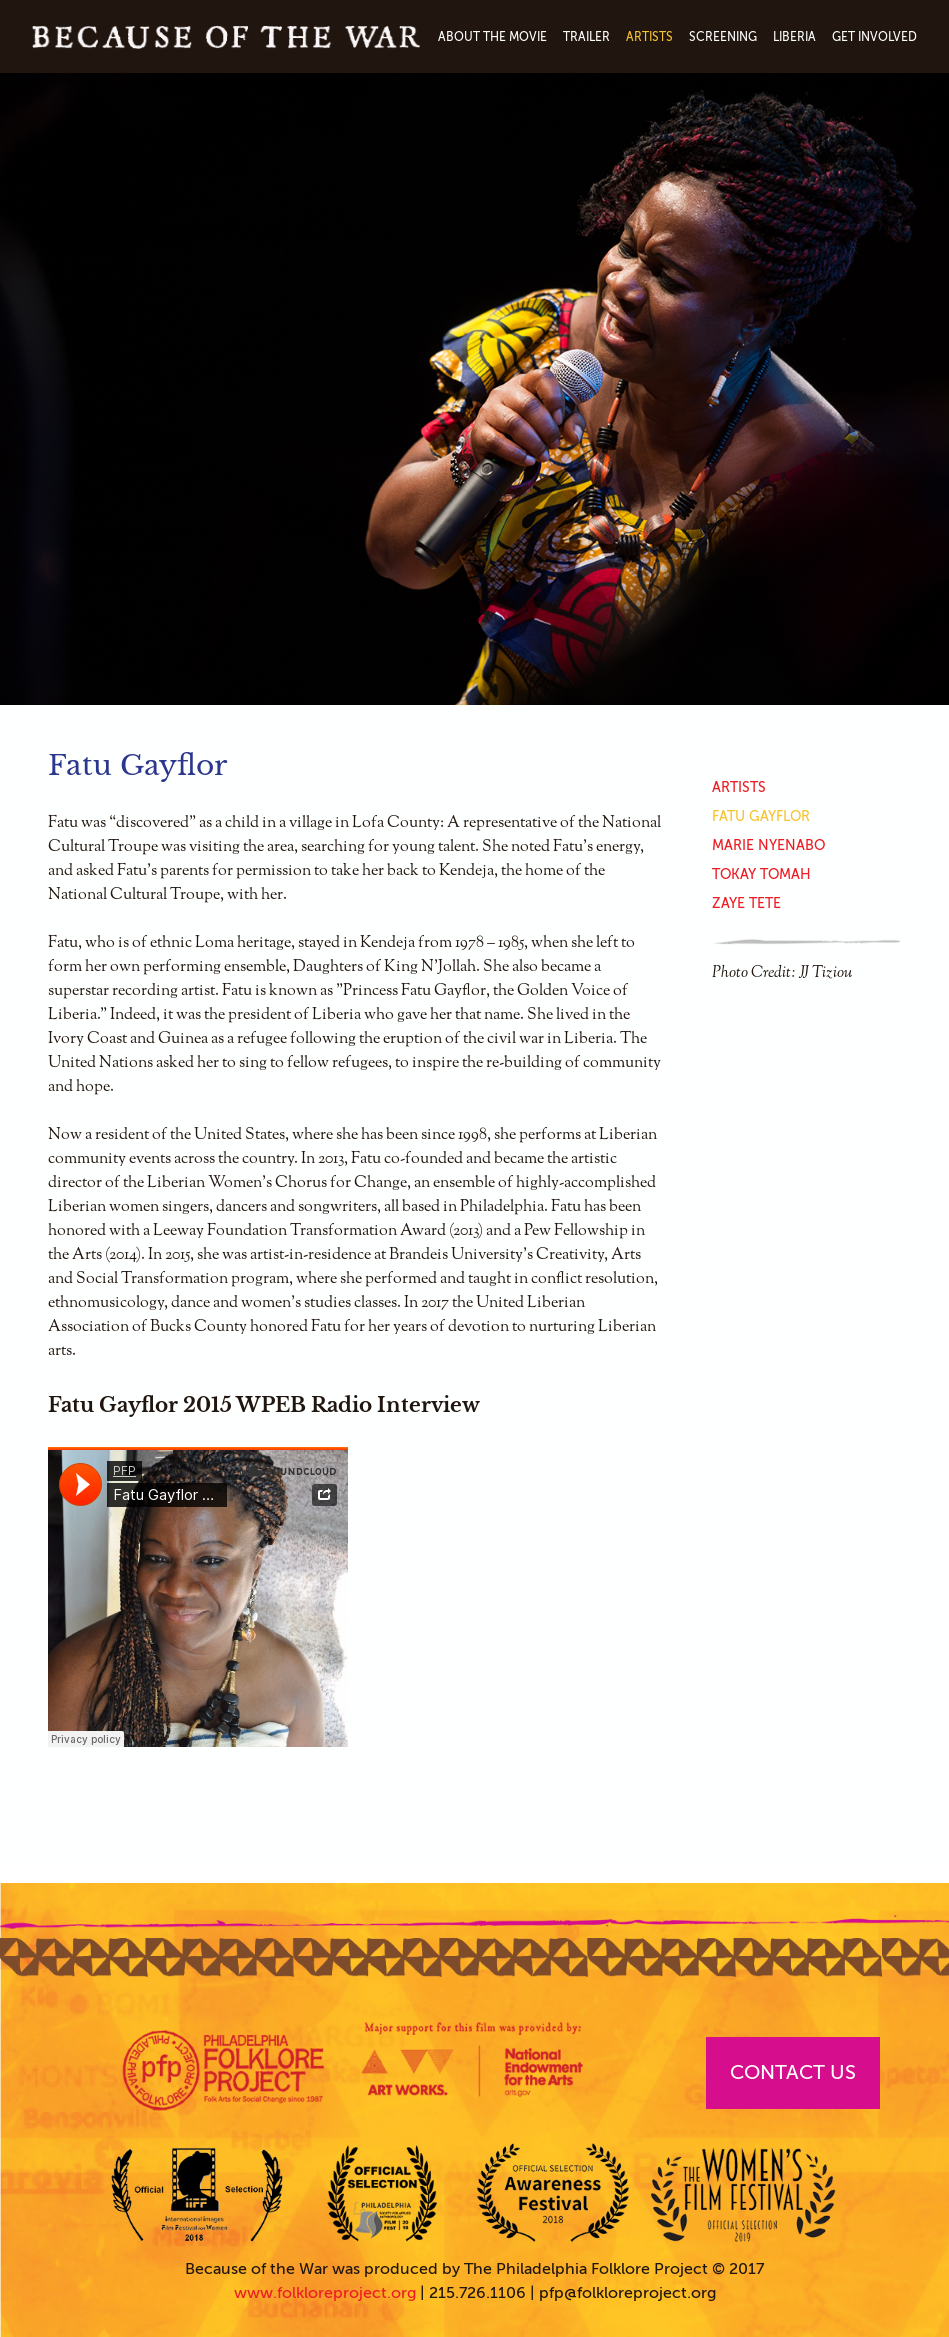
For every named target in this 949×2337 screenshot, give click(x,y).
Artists (649, 37)
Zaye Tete (746, 903)
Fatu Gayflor (761, 816)
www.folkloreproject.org (325, 2293)
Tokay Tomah (761, 874)
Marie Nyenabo (768, 845)
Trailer (586, 37)
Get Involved (874, 37)
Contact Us (793, 2072)
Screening (723, 37)
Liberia (794, 37)
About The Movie (492, 37)
